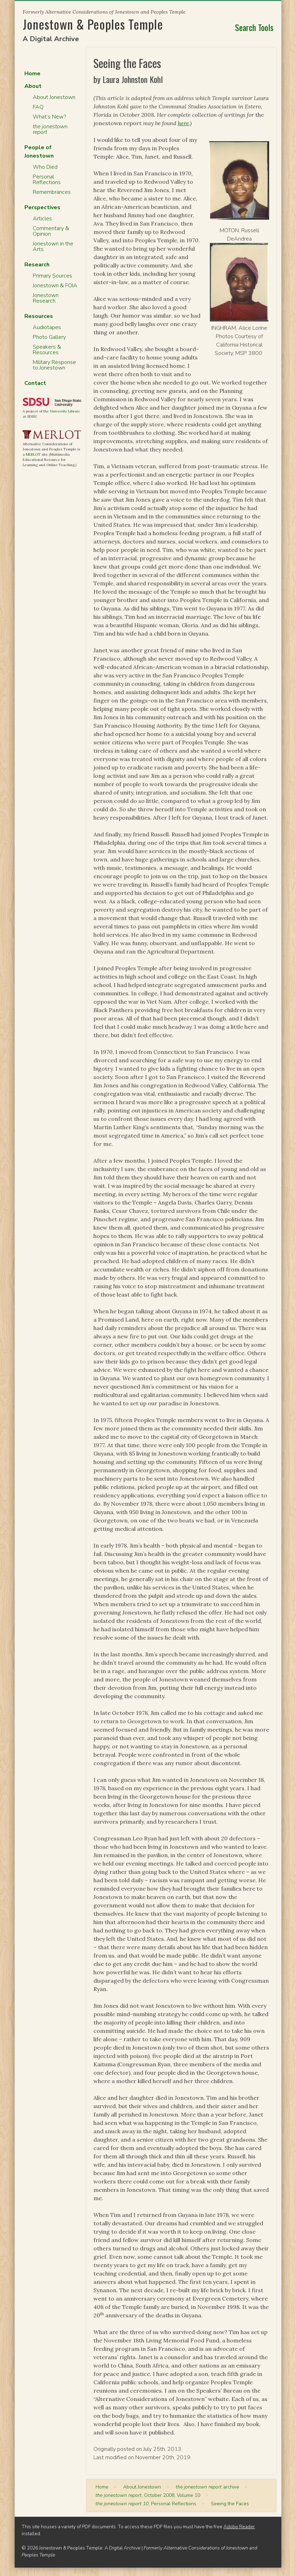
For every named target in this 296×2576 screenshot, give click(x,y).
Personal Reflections (47, 179)
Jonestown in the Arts (53, 246)
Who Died (45, 167)
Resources (38, 316)
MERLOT (33, 454)
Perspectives (42, 207)
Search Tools (254, 27)
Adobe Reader (239, 2526)
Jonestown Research (46, 298)
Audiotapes (47, 327)
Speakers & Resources (47, 349)
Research (37, 264)
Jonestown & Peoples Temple (93, 24)
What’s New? (49, 117)
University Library (65, 411)
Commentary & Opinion (51, 231)
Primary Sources (52, 276)
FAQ (38, 107)
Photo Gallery (49, 337)
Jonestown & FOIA (55, 285)
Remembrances (52, 192)
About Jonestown (54, 97)
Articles (42, 218)
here (183, 123)
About (32, 86)
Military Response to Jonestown (54, 365)
